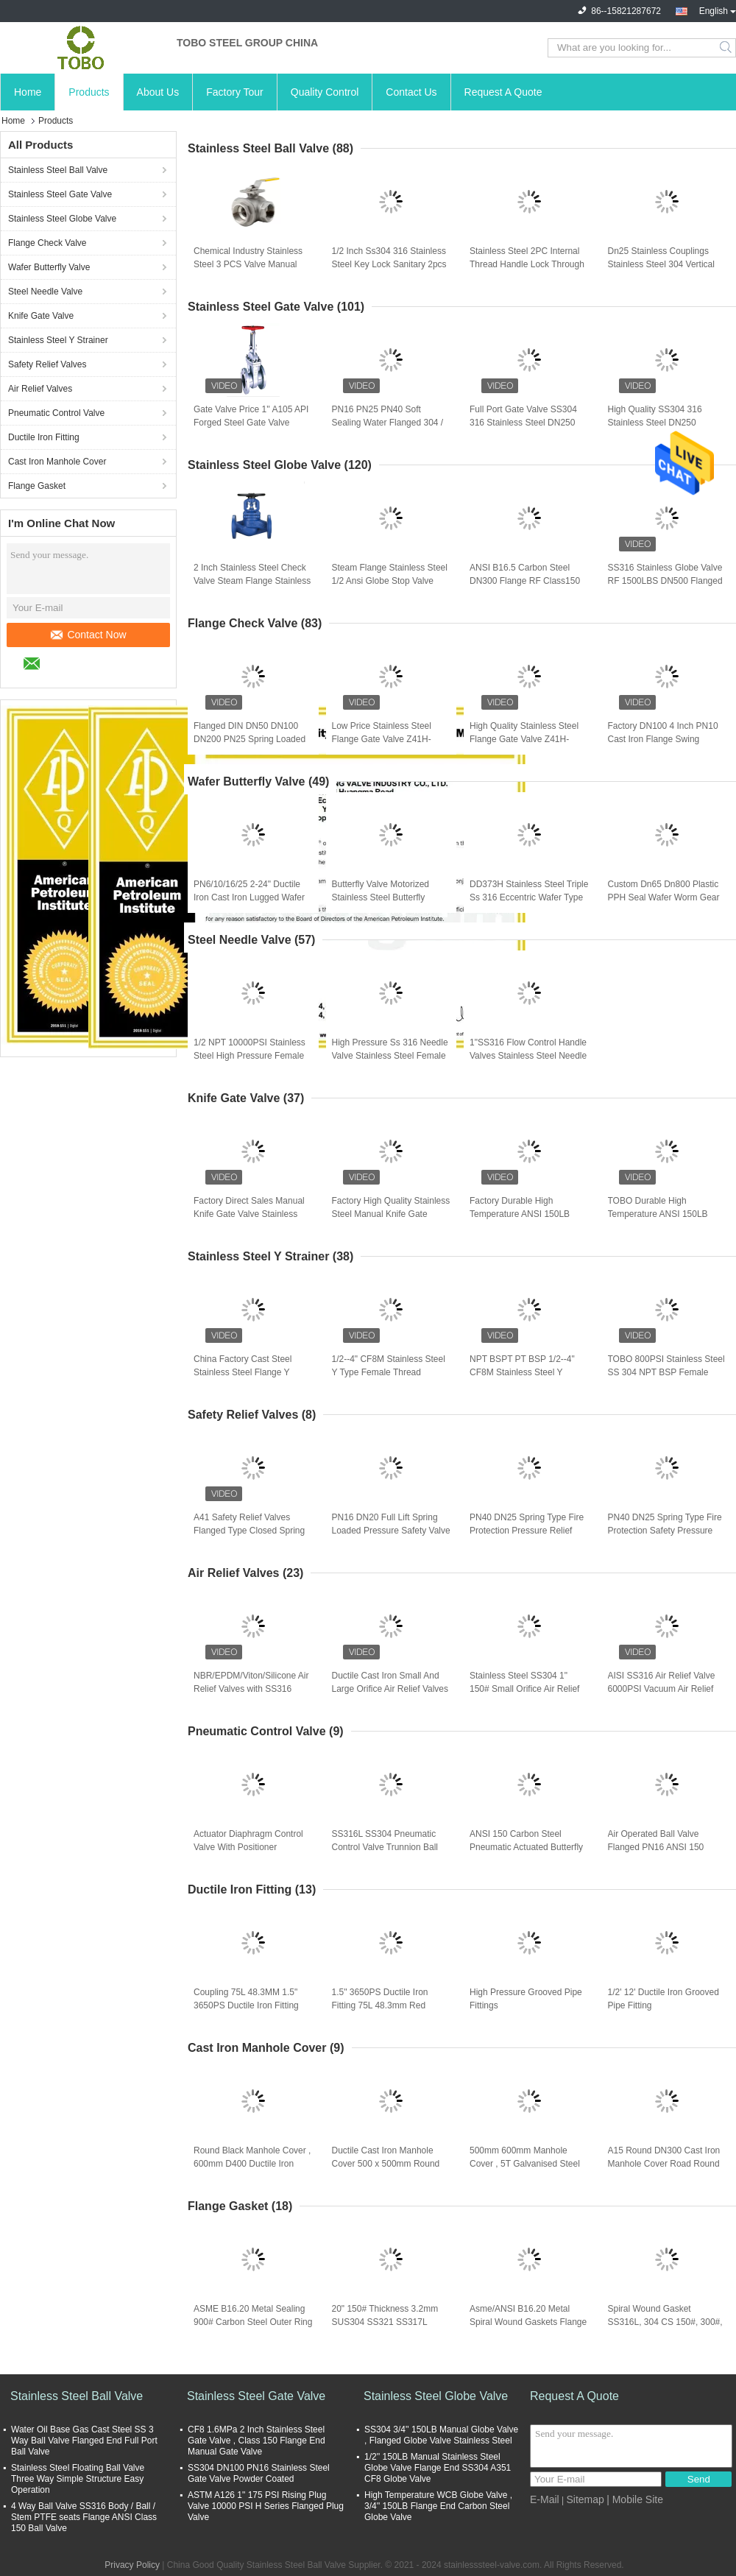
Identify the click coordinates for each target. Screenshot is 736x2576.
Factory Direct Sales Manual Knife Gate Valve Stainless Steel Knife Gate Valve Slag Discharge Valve (249, 1215)
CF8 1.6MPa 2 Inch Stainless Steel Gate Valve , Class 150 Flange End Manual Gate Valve (256, 2440)
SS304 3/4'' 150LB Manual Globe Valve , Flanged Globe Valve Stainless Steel (441, 2435)
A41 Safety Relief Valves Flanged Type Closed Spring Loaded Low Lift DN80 (249, 1530)
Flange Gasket (37, 486)
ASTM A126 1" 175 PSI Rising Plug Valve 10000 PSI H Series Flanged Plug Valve (266, 2506)
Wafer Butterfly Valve (49, 267)
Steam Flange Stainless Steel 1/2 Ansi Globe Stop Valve (389, 574)
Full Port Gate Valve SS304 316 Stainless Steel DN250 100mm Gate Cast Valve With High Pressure (527, 423)
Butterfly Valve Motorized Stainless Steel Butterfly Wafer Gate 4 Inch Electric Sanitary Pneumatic (383, 898)
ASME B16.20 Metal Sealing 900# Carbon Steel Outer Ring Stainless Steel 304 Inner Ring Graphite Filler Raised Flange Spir (253, 2323)
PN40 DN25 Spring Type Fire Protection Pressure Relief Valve (527, 1530)
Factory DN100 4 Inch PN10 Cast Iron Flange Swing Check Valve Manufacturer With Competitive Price (663, 740)
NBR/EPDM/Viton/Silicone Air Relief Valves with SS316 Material (251, 1688)
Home (27, 92)
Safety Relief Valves (47, 364)
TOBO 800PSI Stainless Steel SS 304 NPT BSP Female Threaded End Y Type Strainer (667, 1372)
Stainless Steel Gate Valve (60, 194)
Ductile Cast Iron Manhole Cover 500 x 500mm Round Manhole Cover (386, 2163)
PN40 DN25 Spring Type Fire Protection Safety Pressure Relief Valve (665, 1530)
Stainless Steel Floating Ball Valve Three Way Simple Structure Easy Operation (77, 2479)
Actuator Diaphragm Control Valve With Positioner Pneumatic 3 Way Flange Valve (248, 1848)
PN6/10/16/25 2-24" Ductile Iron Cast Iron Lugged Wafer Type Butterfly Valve (249, 897)
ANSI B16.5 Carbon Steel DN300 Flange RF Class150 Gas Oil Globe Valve (525, 580)
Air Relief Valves (40, 389)
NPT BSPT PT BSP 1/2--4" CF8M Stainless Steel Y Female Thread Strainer (522, 1372)
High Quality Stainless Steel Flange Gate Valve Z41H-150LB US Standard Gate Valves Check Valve (524, 740)
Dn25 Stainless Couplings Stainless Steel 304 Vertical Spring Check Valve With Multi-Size (661, 265)
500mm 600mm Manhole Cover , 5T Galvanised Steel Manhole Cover (525, 2163)
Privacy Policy (132, 2565)
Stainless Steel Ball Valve (57, 170)
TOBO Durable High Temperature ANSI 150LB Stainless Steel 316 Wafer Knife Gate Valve (659, 1215)
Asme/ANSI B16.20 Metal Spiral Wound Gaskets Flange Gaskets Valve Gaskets (528, 2322)
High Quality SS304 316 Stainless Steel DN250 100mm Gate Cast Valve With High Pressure (665, 423)
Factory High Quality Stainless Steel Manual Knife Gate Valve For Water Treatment (391, 1214)
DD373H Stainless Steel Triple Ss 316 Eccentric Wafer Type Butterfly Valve (529, 897)
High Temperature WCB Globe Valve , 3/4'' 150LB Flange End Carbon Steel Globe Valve (438, 2506)
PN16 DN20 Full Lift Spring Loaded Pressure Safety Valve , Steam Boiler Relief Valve (391, 1530)
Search (727, 47)
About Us (158, 92)
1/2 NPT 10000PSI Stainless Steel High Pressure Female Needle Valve (249, 1055)
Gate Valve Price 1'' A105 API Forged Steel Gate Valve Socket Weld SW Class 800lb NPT (251, 423)
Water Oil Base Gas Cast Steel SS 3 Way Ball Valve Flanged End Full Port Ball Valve (84, 2440)
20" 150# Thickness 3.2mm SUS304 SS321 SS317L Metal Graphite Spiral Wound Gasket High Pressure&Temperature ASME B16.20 (391, 2323)
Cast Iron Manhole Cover (57, 461)
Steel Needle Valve (45, 291)
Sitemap (585, 2499)
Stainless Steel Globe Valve (62, 219)
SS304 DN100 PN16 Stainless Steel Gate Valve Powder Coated (259, 2473)
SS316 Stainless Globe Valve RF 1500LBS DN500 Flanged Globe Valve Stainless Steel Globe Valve (665, 581)
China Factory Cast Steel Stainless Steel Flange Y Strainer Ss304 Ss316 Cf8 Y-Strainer (250, 1373)
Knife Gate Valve (41, 316)
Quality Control (325, 92)
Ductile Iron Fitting (43, 437)
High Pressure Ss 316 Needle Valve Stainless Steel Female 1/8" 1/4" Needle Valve (390, 1055)
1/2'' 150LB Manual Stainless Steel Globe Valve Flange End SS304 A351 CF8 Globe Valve (437, 2468)
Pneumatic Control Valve (56, 413)
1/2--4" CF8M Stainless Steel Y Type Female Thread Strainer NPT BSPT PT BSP (388, 1372)
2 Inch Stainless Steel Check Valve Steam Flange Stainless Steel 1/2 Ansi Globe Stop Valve (252, 581)
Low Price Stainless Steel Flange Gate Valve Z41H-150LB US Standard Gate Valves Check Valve (382, 740)
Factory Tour (234, 92)
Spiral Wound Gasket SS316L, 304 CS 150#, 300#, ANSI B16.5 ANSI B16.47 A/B (665, 2322)
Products (88, 92)
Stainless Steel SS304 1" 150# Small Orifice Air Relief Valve (524, 1688)
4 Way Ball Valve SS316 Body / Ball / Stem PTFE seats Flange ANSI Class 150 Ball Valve (84, 2517)
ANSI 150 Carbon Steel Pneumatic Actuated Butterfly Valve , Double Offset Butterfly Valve (528, 1848)
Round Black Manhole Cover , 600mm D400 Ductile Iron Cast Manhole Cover (252, 2163)
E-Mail (544, 2499)
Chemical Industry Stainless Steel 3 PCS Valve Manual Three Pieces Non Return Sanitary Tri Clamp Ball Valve (251, 265)
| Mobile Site (634, 2499)
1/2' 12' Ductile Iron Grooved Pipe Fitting (663, 1999)
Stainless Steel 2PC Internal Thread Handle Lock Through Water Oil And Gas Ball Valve (527, 264)
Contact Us (411, 92)
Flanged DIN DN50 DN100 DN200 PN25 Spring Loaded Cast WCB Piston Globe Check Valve (249, 740)
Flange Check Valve (47, 243)
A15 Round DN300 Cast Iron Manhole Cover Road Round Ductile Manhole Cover (664, 2163)
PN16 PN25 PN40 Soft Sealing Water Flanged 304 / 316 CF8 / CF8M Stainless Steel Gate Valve (388, 423)
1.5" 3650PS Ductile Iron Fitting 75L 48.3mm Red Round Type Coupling (380, 2005)
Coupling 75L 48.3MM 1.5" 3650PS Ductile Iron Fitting (246, 1999)
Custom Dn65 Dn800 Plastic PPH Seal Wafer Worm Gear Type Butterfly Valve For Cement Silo (664, 898)
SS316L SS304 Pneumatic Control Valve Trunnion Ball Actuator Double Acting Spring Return (391, 1848)
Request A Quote (503, 92)
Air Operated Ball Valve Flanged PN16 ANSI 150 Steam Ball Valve (656, 1847)
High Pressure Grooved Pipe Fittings (526, 1999)
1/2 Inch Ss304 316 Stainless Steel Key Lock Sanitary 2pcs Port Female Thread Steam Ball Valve (389, 265)
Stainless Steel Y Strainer (58, 340)
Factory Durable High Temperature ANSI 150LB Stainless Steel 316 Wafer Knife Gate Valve (520, 1215)
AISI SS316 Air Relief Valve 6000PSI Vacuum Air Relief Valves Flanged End (661, 1688)
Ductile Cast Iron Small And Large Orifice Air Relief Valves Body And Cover (390, 1688)
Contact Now (88, 635)
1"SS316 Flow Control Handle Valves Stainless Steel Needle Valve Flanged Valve (528, 1055)
